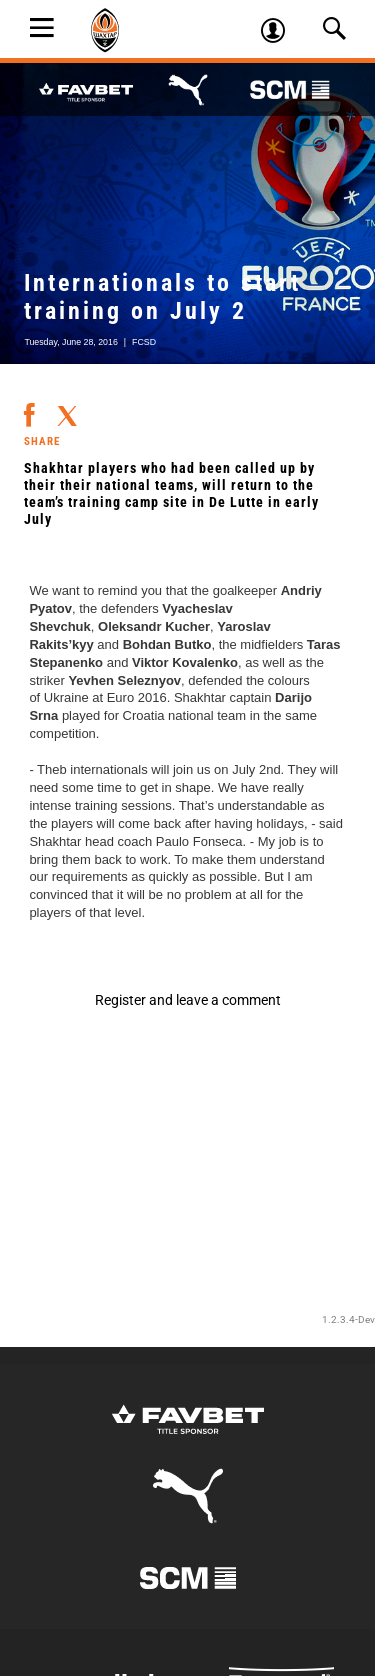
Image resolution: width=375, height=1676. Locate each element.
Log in (280, 33)
